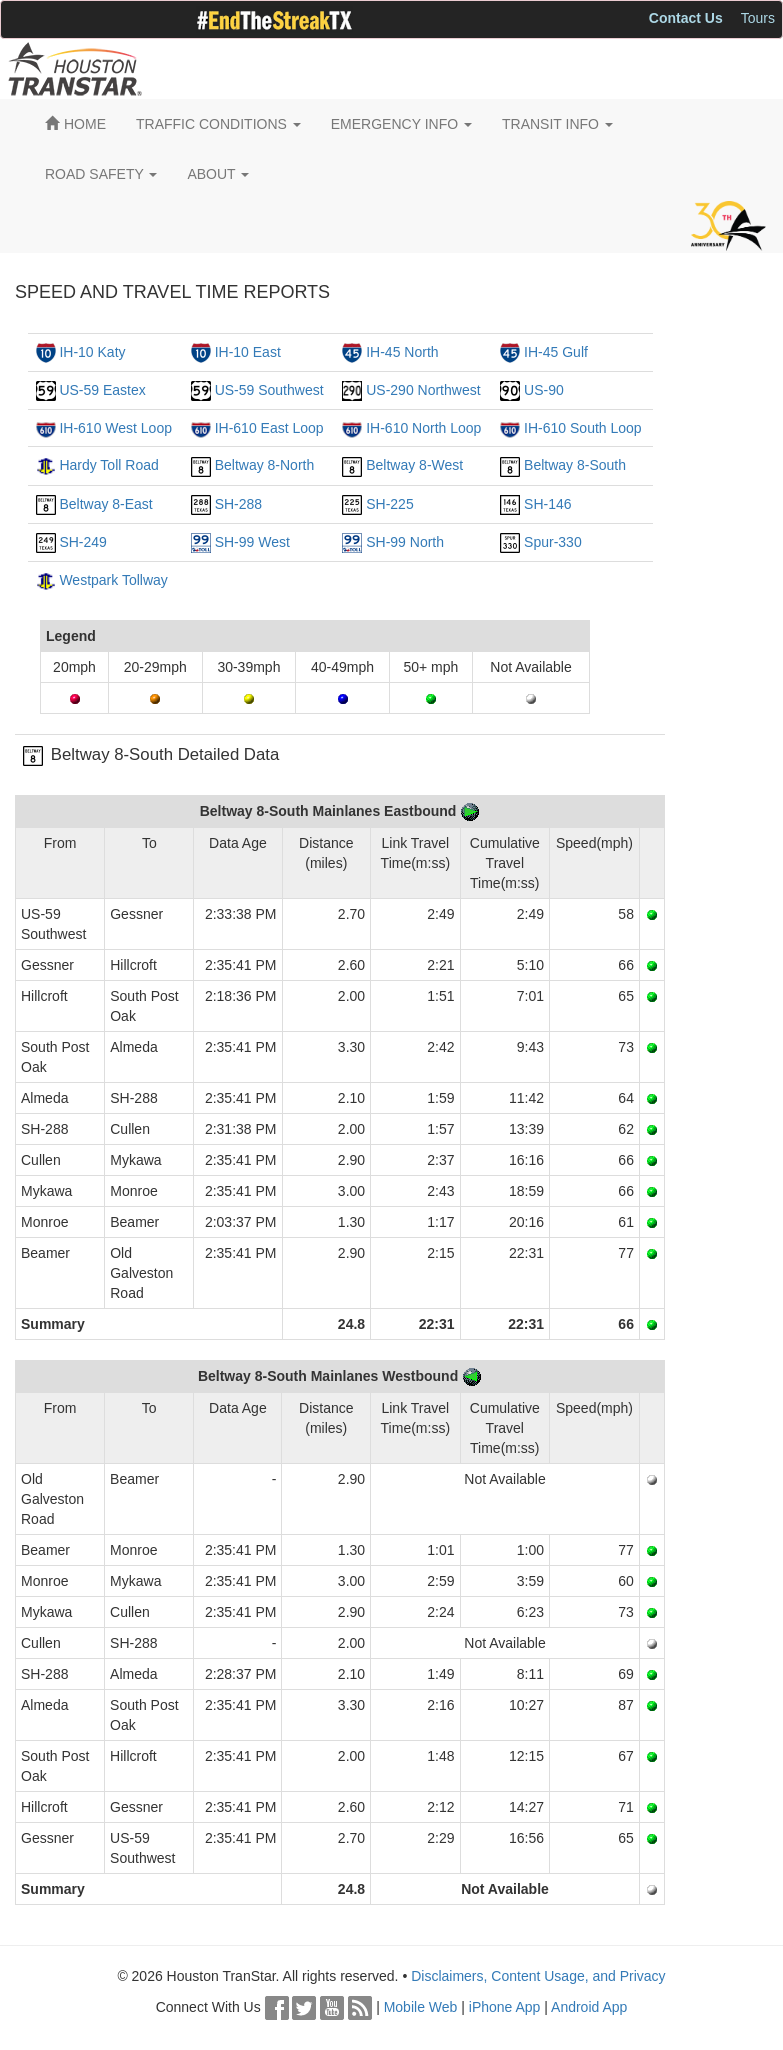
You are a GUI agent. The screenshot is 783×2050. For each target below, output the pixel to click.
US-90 (544, 390)
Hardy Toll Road (108, 465)
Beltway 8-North (265, 465)
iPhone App (505, 2007)
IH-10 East (248, 352)
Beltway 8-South (575, 465)
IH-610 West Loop (115, 428)
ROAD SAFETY (101, 174)
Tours (758, 18)
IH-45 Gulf (556, 352)
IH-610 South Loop (583, 428)
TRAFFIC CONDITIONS (218, 124)
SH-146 (547, 504)
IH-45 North (402, 352)
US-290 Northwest (423, 390)
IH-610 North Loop (423, 428)
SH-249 (82, 542)
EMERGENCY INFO (401, 124)
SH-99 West (252, 542)
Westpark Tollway (113, 580)
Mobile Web (421, 2007)
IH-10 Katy (92, 352)
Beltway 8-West (414, 465)
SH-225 (389, 504)
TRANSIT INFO (557, 124)
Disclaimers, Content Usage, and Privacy (538, 1976)
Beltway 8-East (105, 504)
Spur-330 (553, 542)
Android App (589, 2007)
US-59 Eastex (102, 390)
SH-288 (238, 504)
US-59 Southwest (269, 390)
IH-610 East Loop (269, 428)
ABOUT (218, 174)
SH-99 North (405, 542)
